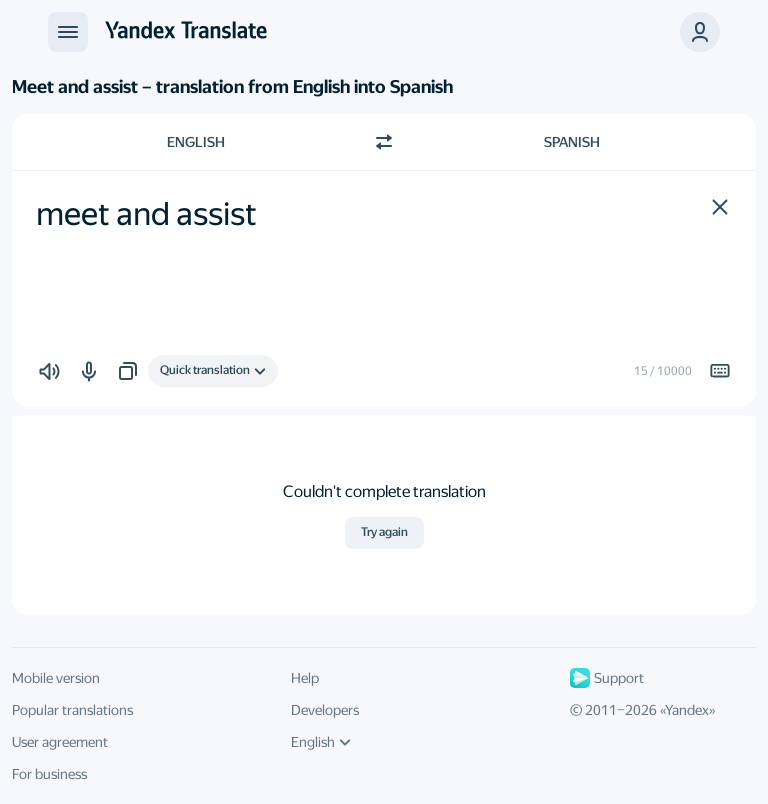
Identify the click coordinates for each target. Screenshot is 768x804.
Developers (325, 710)
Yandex (687, 710)
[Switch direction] (384, 142)
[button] (720, 207)
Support (607, 678)
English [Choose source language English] (196, 142)
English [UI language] (321, 742)
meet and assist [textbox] (146, 214)
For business (49, 774)
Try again (384, 532)
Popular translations (72, 710)
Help (305, 678)
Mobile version (56, 678)
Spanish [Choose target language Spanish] (572, 142)
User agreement (60, 742)
